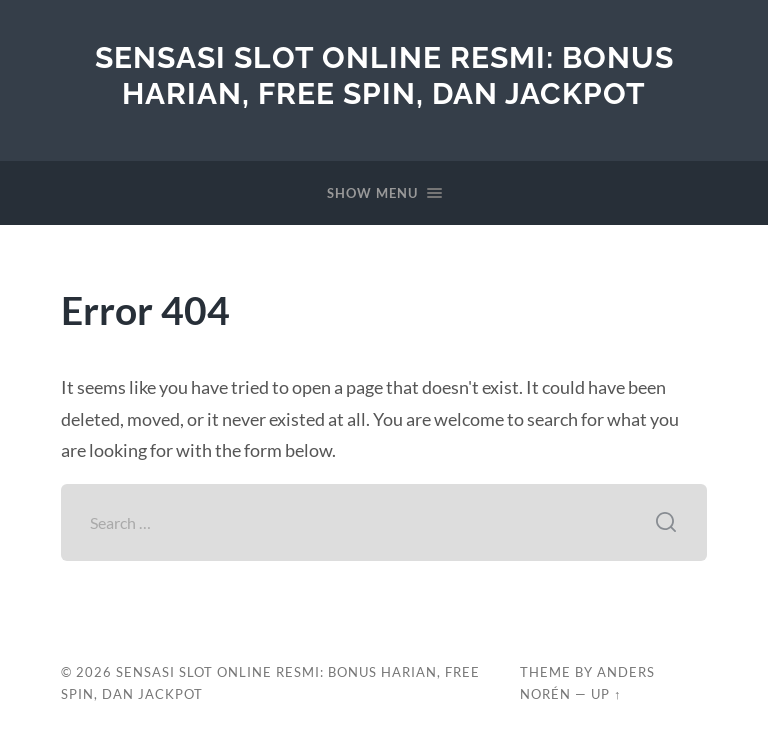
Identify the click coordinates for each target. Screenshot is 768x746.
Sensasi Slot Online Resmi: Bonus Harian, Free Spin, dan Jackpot (384, 75)
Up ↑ (606, 694)
